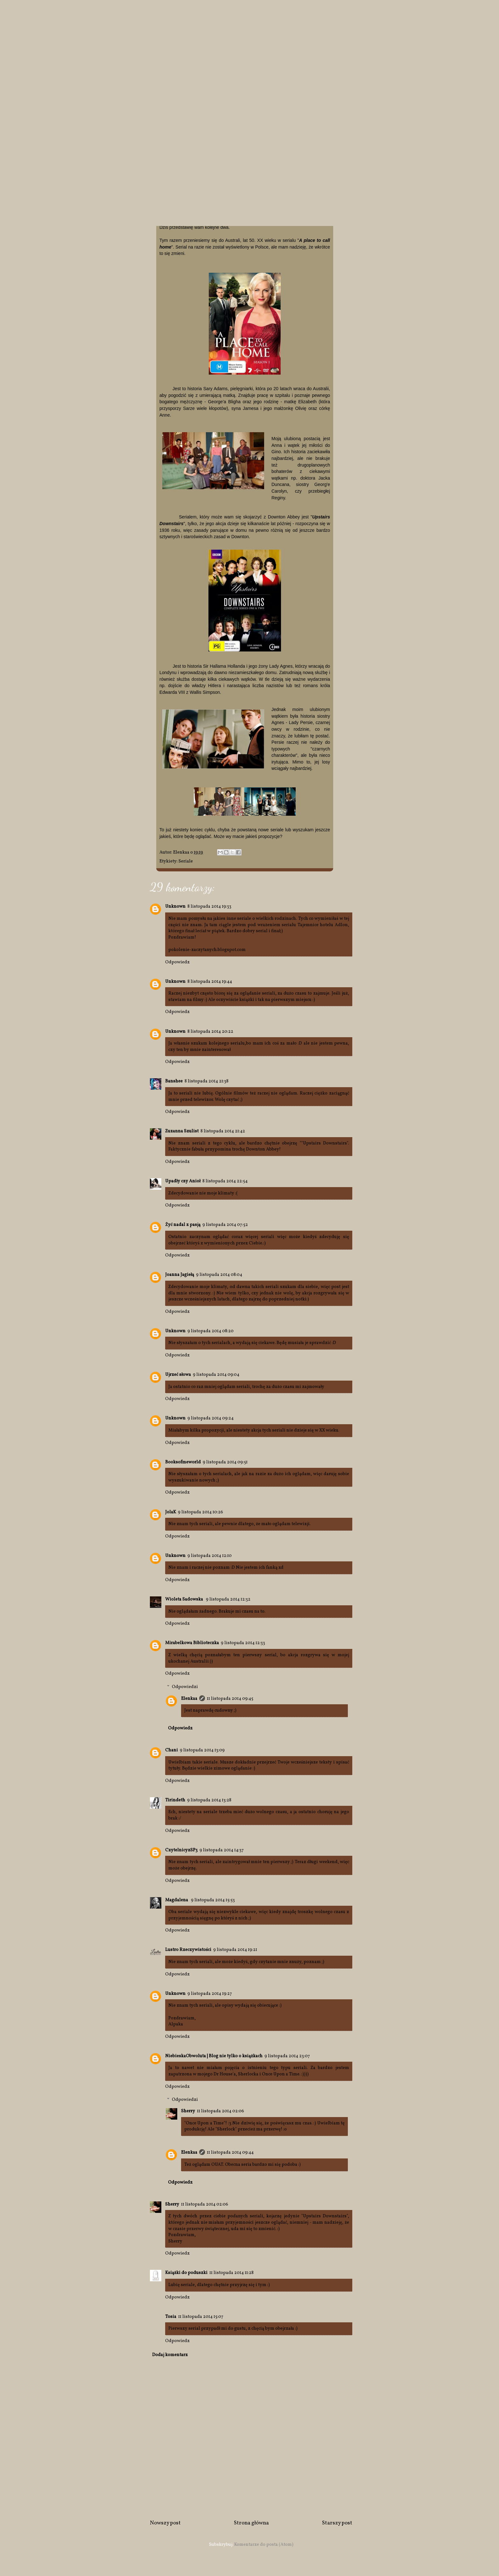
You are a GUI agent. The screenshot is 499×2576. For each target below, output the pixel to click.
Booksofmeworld (183, 1462)
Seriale (186, 861)
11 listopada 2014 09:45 (230, 1699)
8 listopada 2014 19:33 (209, 907)
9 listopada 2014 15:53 (213, 1900)
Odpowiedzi (185, 1687)
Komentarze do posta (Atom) (263, 2545)
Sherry (188, 2111)
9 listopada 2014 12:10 (209, 1556)
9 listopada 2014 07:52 (225, 1225)
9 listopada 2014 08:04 (219, 1275)
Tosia (170, 2317)
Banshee (174, 1081)
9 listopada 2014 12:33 (243, 1643)
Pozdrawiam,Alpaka (182, 2021)
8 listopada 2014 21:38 (206, 1081)
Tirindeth (175, 1800)
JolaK (170, 1512)
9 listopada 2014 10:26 (200, 1512)
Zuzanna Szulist (182, 1131)
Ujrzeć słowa (178, 1375)
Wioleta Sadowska (184, 1599)
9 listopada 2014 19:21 (235, 1950)
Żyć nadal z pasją (182, 1225)
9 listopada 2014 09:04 (216, 1375)
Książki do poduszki (186, 2273)
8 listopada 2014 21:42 (222, 1131)
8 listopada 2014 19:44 (209, 982)
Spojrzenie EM (108, 24)
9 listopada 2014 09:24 (210, 1418)
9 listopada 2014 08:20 (210, 1331)
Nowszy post (165, 2523)
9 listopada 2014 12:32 (228, 1599)
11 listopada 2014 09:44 (230, 2153)
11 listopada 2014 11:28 (231, 2273)
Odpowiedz (177, 962)
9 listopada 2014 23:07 (287, 2056)
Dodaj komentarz (170, 2355)
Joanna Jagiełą (179, 1275)
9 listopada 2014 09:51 (225, 1462)
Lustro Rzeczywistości (188, 1950)
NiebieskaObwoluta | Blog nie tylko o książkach (214, 2056)
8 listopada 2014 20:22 (210, 1032)
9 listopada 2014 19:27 (209, 1994)
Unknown (175, 907)
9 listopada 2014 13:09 (202, 1750)
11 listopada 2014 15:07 (200, 2317)
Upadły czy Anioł (182, 1181)
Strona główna (251, 2523)
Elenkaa (189, 1699)
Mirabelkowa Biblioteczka (192, 1643)
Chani (171, 1750)
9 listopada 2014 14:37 (222, 1850)
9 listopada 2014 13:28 (209, 1800)
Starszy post (337, 2523)
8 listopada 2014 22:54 (225, 1181)
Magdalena (177, 1900)
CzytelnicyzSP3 (181, 1850)
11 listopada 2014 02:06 (220, 2111)
